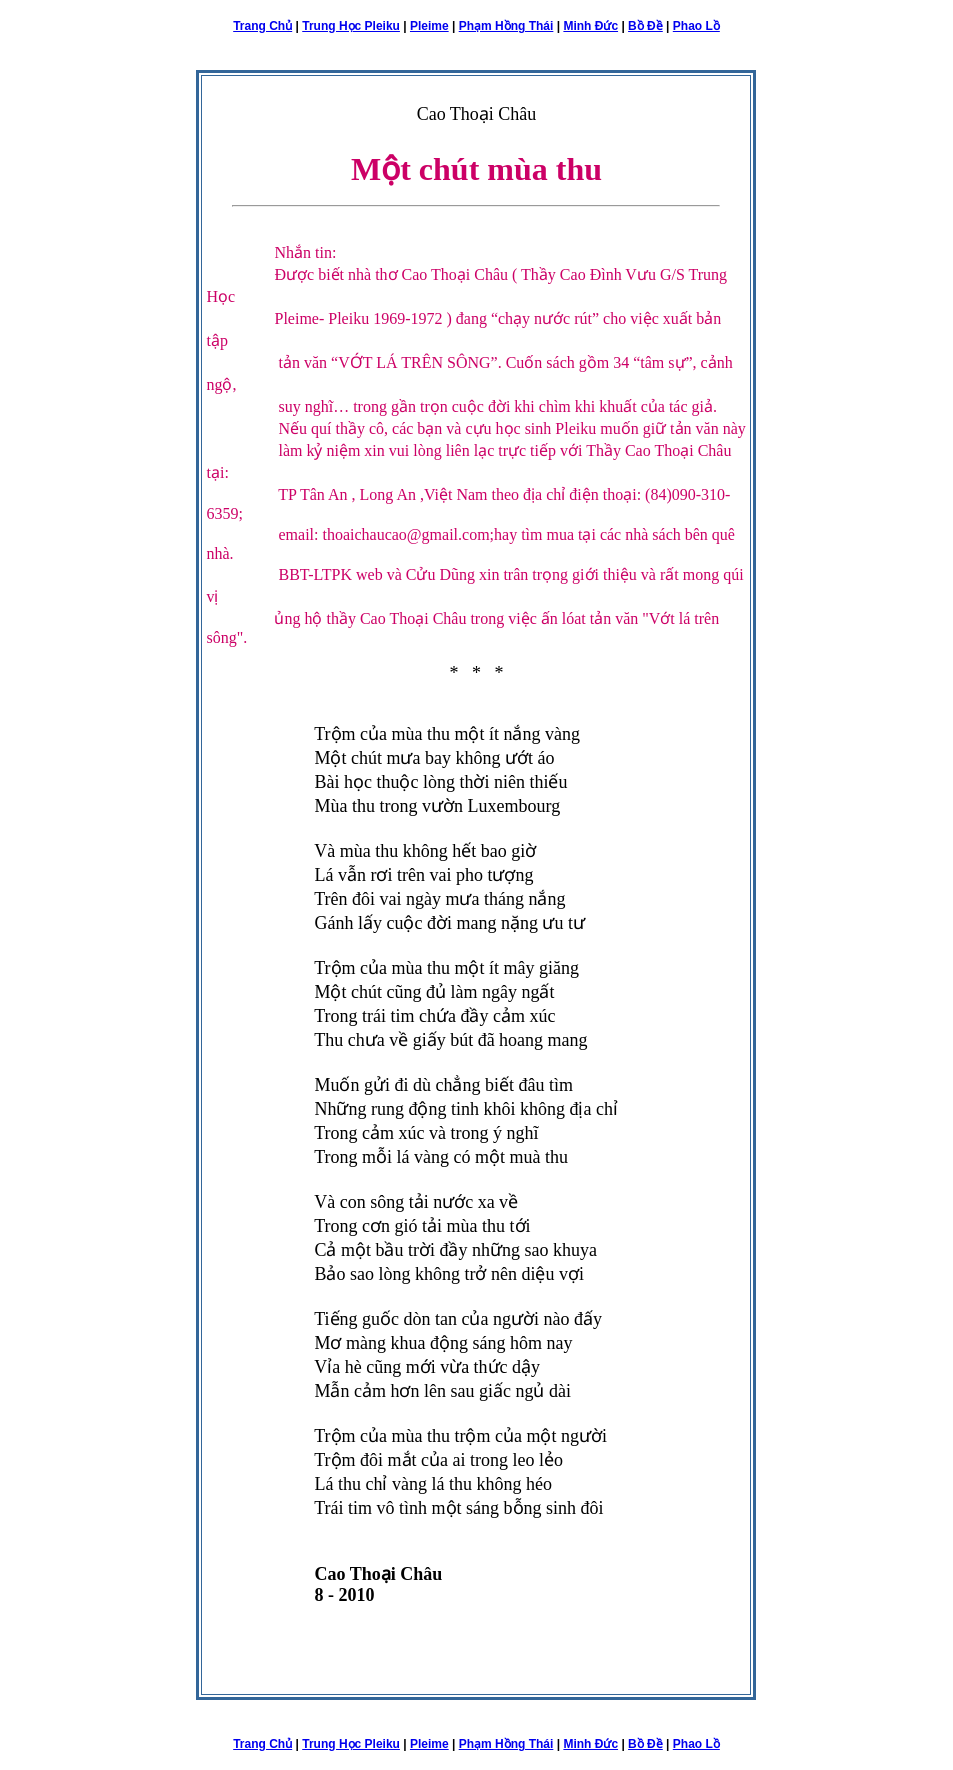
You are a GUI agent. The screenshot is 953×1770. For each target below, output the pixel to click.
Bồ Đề (645, 26)
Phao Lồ (696, 26)
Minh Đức (590, 26)
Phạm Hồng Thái (506, 26)
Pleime (429, 26)
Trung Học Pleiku (351, 26)
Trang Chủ (262, 26)
